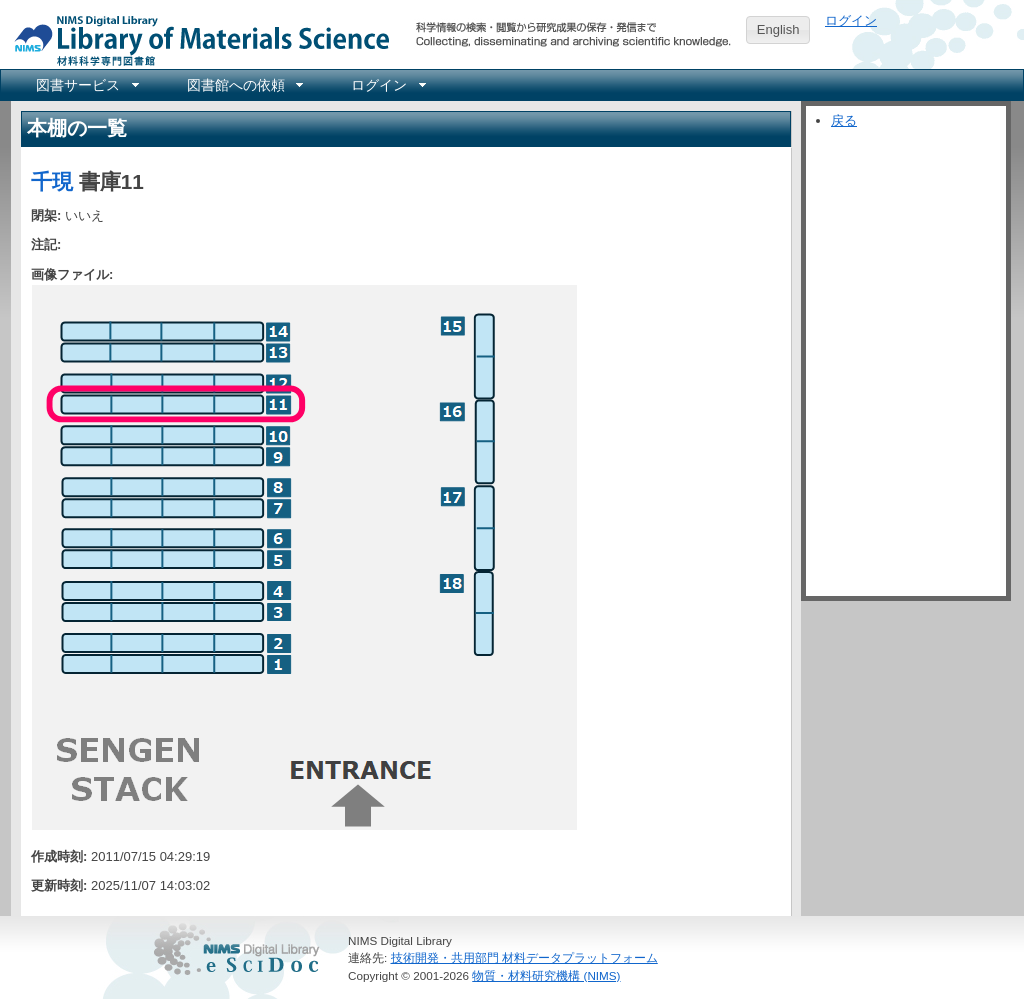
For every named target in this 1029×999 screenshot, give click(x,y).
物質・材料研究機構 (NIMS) (546, 975)
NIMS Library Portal (196, 39)
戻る (844, 120)
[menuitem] (86, 85)
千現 (52, 181)
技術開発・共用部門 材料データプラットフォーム (524, 957)
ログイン (851, 20)
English (778, 29)
